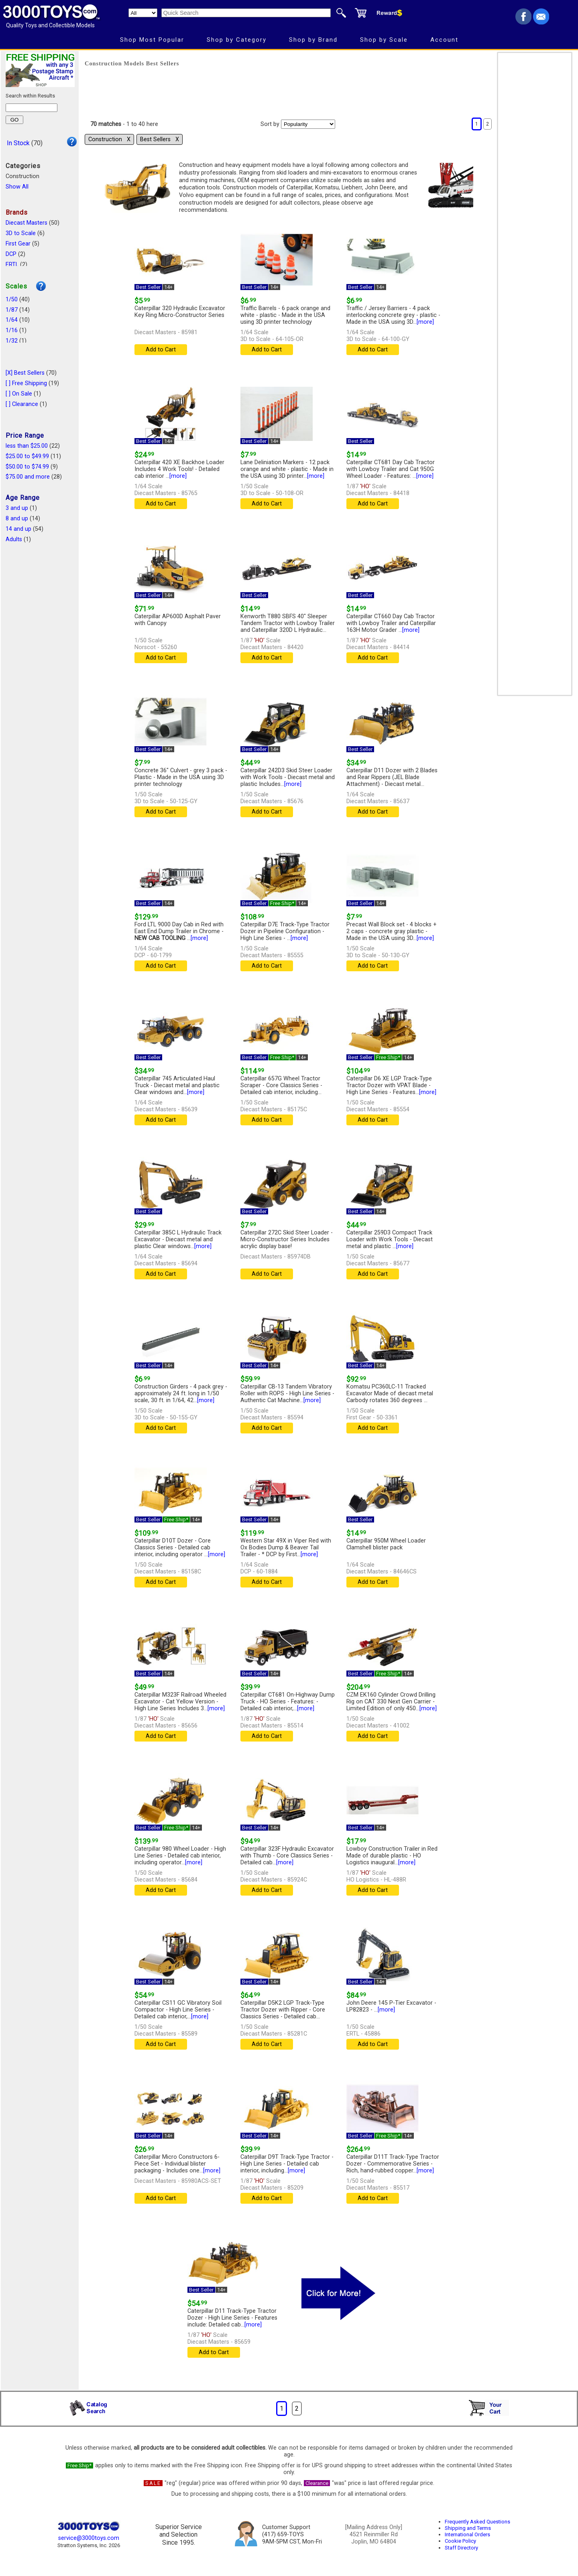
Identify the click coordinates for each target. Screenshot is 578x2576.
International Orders (467, 2534)
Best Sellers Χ (159, 139)
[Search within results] (31, 108)
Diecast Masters (26, 222)
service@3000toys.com (88, 2538)
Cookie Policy (460, 2541)
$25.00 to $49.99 (27, 456)
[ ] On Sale (19, 393)
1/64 (12, 320)
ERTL (12, 264)
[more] (425, 322)
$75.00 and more (28, 476)
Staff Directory (461, 2548)
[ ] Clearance (22, 404)
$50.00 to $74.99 (27, 466)
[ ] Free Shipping (26, 383)
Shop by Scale (384, 39)
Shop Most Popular (152, 39)
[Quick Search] (246, 12)
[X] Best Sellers (25, 372)
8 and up (17, 518)
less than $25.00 (27, 446)
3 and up (17, 508)
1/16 (12, 330)
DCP (11, 254)
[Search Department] (142, 12)
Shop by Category (237, 39)
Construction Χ (109, 139)
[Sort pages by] (308, 124)
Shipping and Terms (468, 2528)
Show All (17, 186)
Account (444, 39)
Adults (14, 539)
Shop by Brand (313, 39)
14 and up (18, 529)
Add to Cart (161, 349)
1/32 (12, 340)
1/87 (12, 310)
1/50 (12, 299)
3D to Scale (21, 233)
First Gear (18, 243)
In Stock (18, 143)
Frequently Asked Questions (477, 2522)
